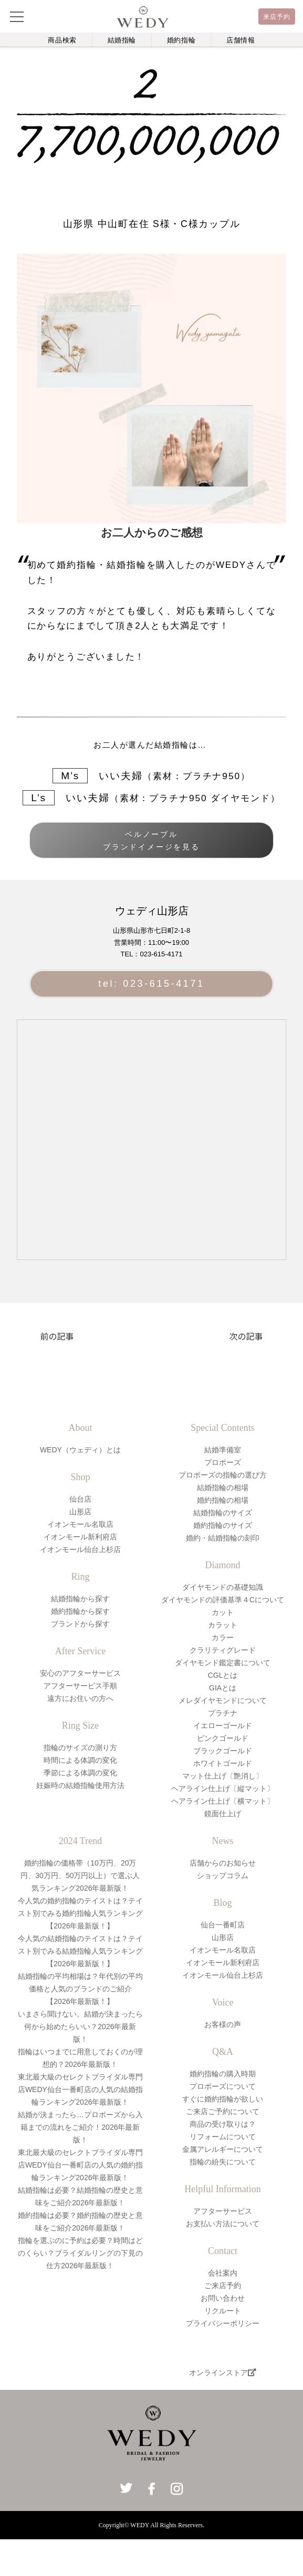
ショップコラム (222, 1875)
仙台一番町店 (223, 1925)
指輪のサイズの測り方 (80, 1747)
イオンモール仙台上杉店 (80, 1549)
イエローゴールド (222, 1725)
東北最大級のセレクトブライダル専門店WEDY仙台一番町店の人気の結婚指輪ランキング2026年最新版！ (80, 2089)
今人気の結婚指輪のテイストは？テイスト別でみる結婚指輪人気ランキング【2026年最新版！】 (80, 1951)
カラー (223, 1637)
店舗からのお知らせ (223, 1863)
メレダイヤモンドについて (223, 1700)
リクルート (222, 2310)
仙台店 (80, 1499)
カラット (222, 1625)
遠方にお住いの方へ (80, 1698)
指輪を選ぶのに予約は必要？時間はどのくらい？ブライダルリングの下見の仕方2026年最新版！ (80, 2253)
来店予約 (277, 16)
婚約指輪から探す (80, 1611)
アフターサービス (222, 2211)
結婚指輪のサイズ (222, 1512)
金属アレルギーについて (222, 2149)
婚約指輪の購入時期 (223, 2074)
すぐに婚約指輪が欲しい (222, 2099)
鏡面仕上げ (222, 1813)
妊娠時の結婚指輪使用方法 (80, 1785)
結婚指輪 (122, 40)
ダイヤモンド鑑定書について (222, 1662)
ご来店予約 (222, 2285)
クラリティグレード (223, 1650)
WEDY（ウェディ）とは (80, 1450)
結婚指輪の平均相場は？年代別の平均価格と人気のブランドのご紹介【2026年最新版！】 (80, 1989)
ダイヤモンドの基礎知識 (222, 1587)
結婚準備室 (222, 1450)
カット (223, 1612)
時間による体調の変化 (80, 1760)
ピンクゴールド (222, 1738)
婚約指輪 (181, 40)
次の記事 (246, 1336)
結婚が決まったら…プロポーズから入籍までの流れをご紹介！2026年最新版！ (80, 2127)
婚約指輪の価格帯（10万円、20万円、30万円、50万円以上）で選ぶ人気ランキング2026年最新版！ (80, 1875)
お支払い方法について (222, 2223)
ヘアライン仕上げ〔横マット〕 (222, 1801)
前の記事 (57, 1336)
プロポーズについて (223, 2086)
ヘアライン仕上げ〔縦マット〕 (222, 1788)
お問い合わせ (223, 2298)
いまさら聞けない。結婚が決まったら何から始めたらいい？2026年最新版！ (80, 2026)
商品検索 (62, 40)
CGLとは (223, 1675)
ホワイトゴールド (222, 1763)
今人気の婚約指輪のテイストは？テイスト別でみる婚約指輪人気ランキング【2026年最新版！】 (80, 1913)
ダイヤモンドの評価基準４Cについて (222, 1600)
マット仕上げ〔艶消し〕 (222, 1776)
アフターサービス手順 (80, 1686)
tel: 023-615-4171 (151, 983)
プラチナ (222, 1713)
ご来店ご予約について (222, 2111)
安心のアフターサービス (80, 1673)
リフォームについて (223, 2136)
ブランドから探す (80, 1624)
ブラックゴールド (222, 1751)
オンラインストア (222, 2372)
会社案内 (222, 2273)
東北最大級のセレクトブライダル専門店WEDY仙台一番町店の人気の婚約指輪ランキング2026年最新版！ (80, 2165)
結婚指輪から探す (80, 1598)
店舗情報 (240, 40)
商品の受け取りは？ (223, 2124)
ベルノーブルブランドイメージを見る (151, 840)
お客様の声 (222, 2024)
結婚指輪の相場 (222, 1487)
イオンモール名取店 (80, 1524)
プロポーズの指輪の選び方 (223, 1475)
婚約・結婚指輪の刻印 (222, 1538)
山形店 (80, 1511)
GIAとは (222, 1688)
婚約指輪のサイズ (222, 1525)
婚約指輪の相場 (222, 1500)
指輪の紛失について (223, 2162)
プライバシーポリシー (222, 2323)
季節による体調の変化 (80, 1773)
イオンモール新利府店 (80, 1537)
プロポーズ (222, 1462)
